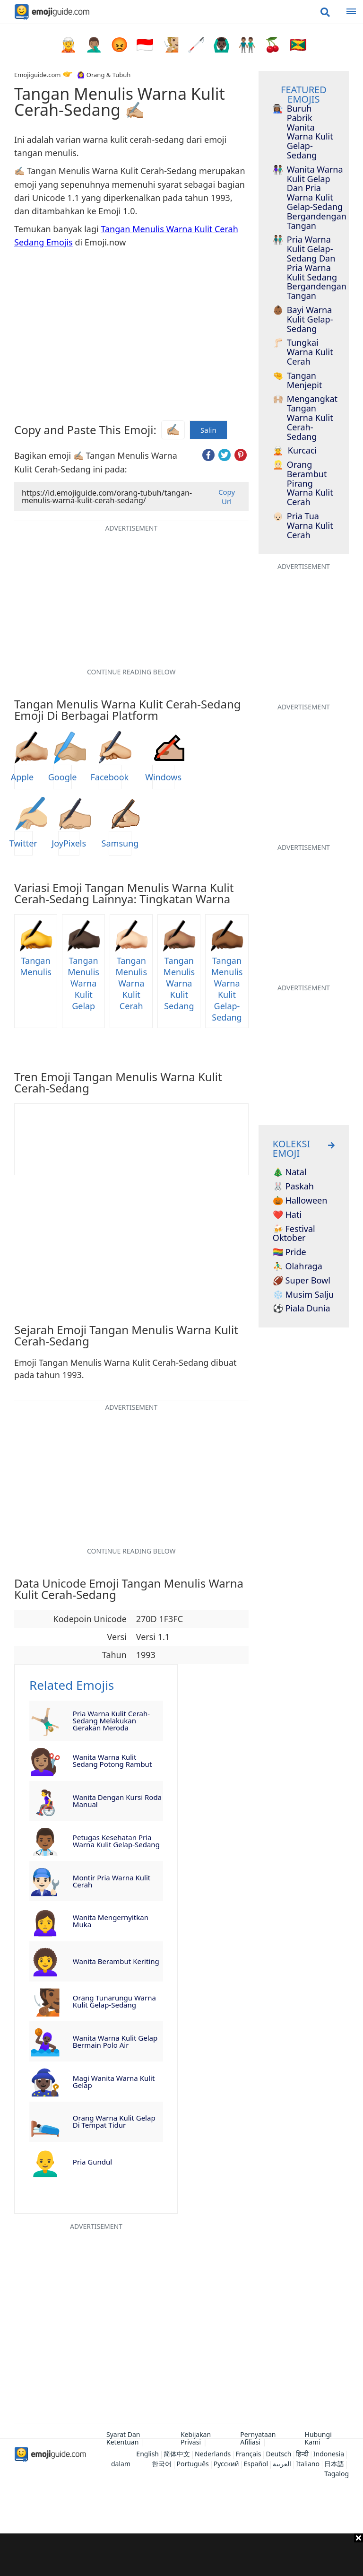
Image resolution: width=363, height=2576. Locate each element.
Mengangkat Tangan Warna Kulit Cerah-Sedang (304, 417)
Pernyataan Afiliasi (258, 2438)
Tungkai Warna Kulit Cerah (303, 352)
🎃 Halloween (300, 1200)
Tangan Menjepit (297, 380)
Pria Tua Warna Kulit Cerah (303, 526)
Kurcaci (295, 450)
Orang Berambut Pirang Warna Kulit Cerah (303, 483)
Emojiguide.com (37, 74)
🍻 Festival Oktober (294, 1233)
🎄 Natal (290, 1172)
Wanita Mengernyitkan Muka (110, 1920)
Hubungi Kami (318, 2438)
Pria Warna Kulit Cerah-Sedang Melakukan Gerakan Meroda (111, 1720)
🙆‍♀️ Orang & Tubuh (103, 74)
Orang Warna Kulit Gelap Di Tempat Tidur (114, 2121)
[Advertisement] (181, 2554)
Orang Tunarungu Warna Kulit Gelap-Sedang (114, 2001)
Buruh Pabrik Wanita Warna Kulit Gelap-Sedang (303, 132)
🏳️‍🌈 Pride (289, 1252)
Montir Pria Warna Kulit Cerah (111, 1881)
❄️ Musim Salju (303, 1295)
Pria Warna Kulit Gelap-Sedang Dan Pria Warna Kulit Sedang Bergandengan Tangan (304, 268)
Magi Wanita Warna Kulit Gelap (114, 2081)
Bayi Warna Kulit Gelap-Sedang (303, 319)
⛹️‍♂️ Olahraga (297, 1266)
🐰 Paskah (293, 1186)
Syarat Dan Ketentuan (123, 2438)
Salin (208, 430)
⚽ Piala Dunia (301, 1308)
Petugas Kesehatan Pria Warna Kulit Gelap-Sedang (116, 1841)
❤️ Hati (287, 1215)
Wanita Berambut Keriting (116, 1961)
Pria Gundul (92, 2161)
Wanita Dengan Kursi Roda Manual (117, 1800)
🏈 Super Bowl (301, 1280)
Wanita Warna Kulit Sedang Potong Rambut (112, 1760)
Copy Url (226, 496)
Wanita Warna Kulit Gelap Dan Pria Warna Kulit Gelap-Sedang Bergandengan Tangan (304, 198)
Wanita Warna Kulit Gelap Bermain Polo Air (115, 2041)
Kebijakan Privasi (196, 2438)
